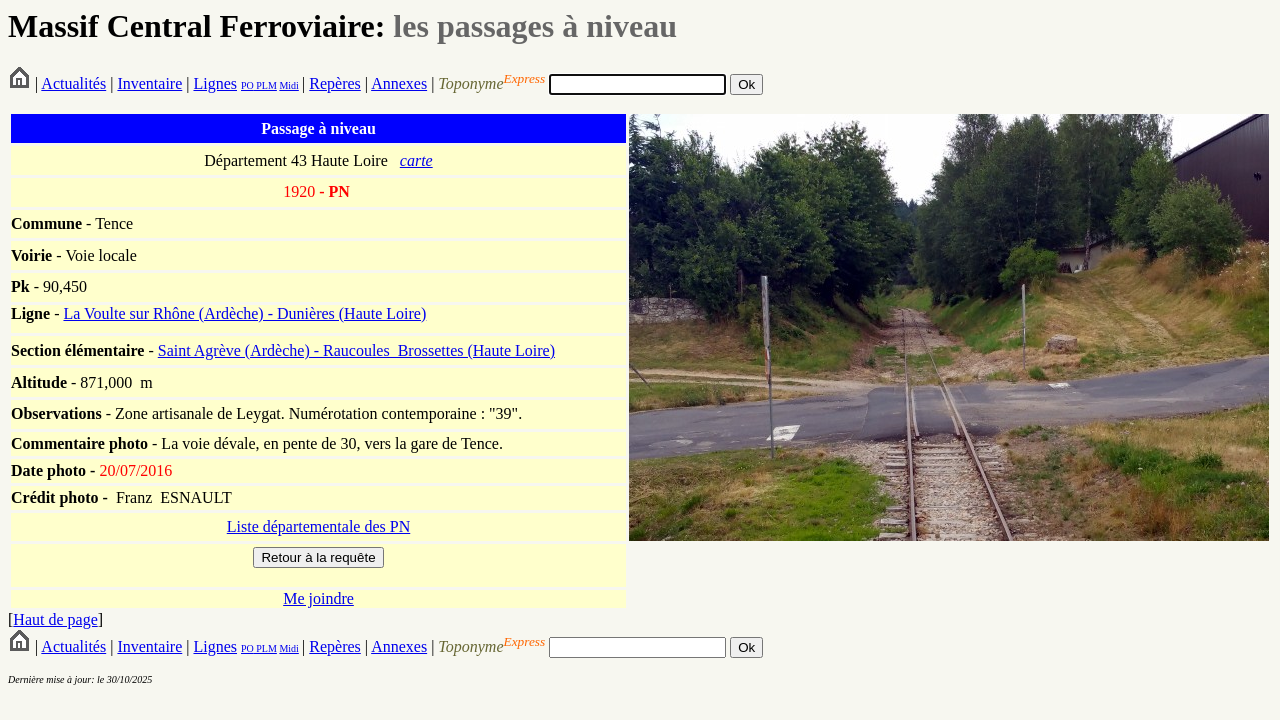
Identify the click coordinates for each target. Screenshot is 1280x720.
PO (247, 85)
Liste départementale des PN (319, 526)
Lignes (215, 83)
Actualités (73, 83)
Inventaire (149, 83)
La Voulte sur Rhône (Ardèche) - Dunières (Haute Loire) (244, 313)
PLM (265, 85)
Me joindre (318, 598)
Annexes (399, 83)
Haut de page (55, 619)
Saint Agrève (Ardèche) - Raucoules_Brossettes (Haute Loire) (356, 350)
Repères (335, 83)
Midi (288, 85)
